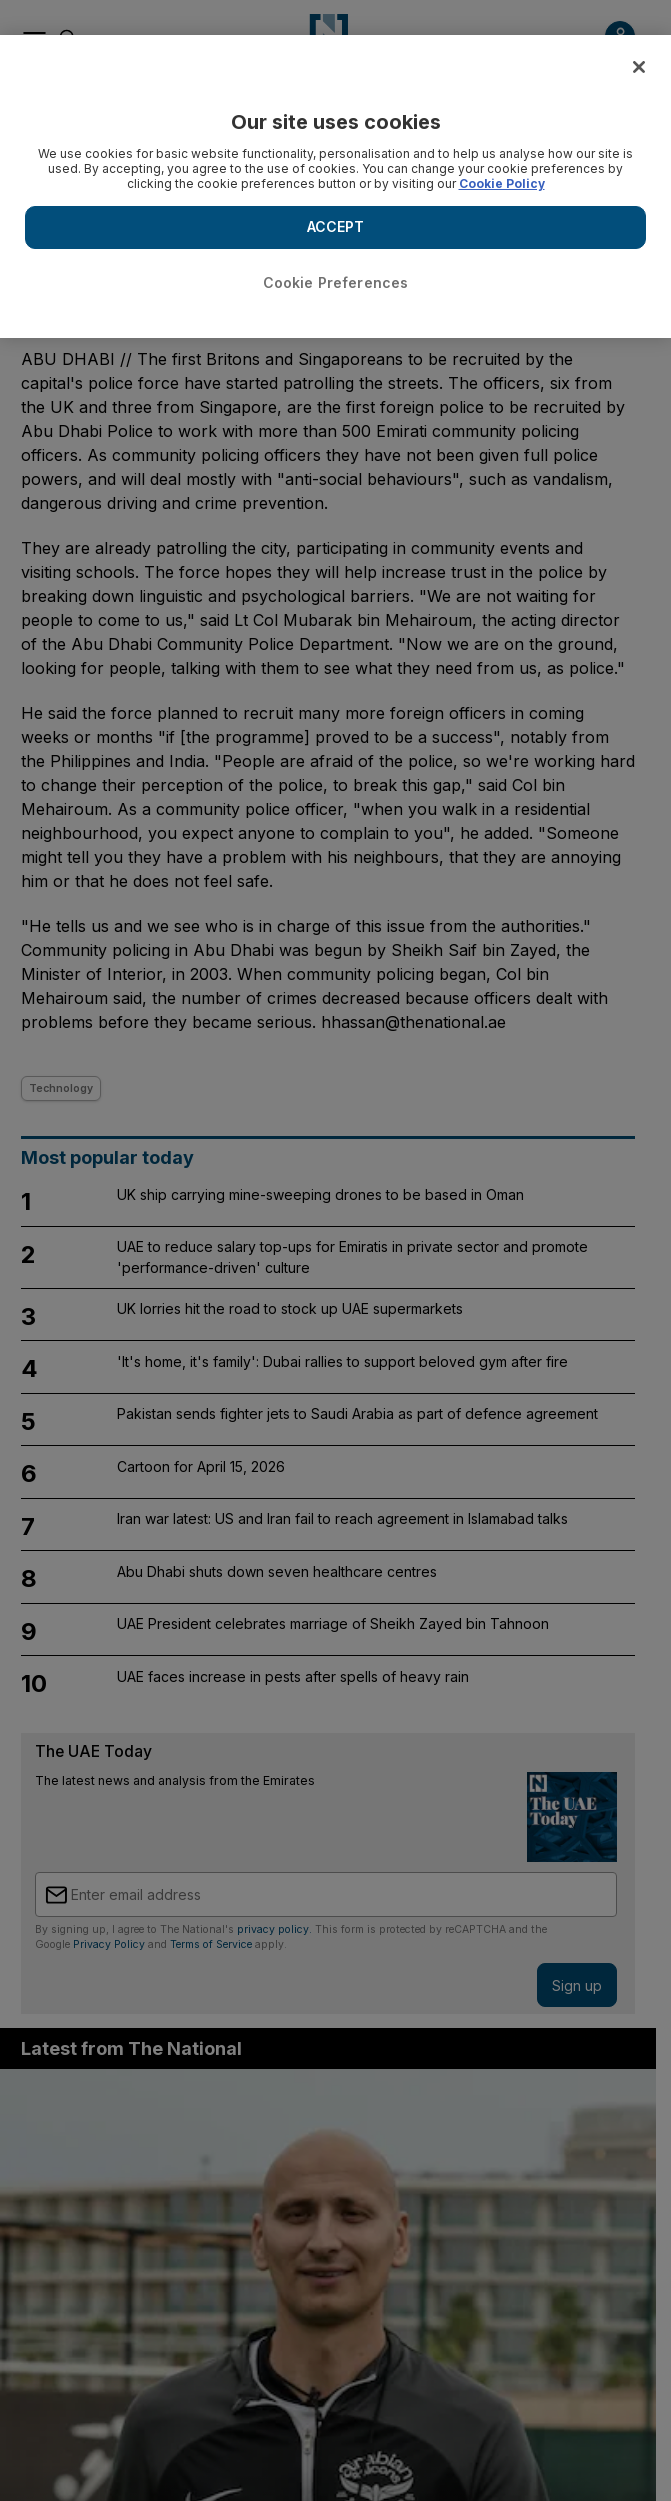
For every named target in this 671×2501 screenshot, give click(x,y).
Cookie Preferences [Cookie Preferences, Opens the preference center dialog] (336, 282)
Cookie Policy (502, 183)
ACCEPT (336, 226)
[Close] (639, 67)
